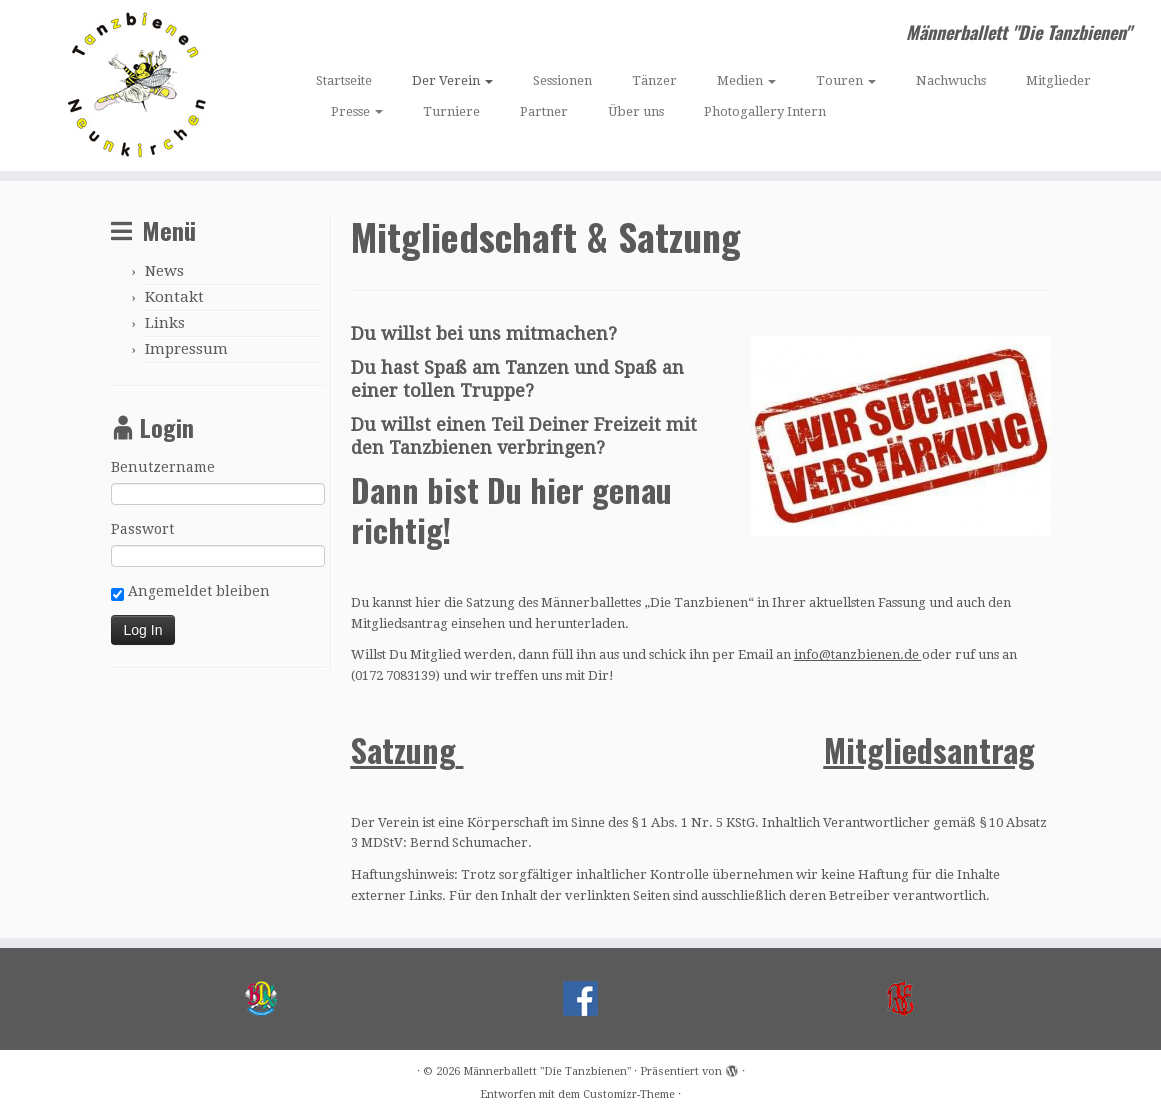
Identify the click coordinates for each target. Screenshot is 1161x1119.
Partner (544, 111)
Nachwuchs (951, 80)
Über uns (636, 111)
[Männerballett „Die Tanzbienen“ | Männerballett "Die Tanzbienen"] (136, 85)
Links (165, 323)
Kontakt (174, 297)
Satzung (403, 749)
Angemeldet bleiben (190, 592)
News (164, 271)
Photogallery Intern (765, 111)
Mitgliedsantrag (929, 749)
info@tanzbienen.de (858, 654)
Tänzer (654, 80)
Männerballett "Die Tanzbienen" (547, 1071)
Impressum (186, 349)
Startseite (344, 80)
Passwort (142, 529)
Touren (846, 80)
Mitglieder (1058, 80)
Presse (357, 111)
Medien (746, 80)
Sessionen (562, 80)
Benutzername (163, 467)
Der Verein (452, 80)
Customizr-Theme (629, 1094)
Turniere (451, 111)
